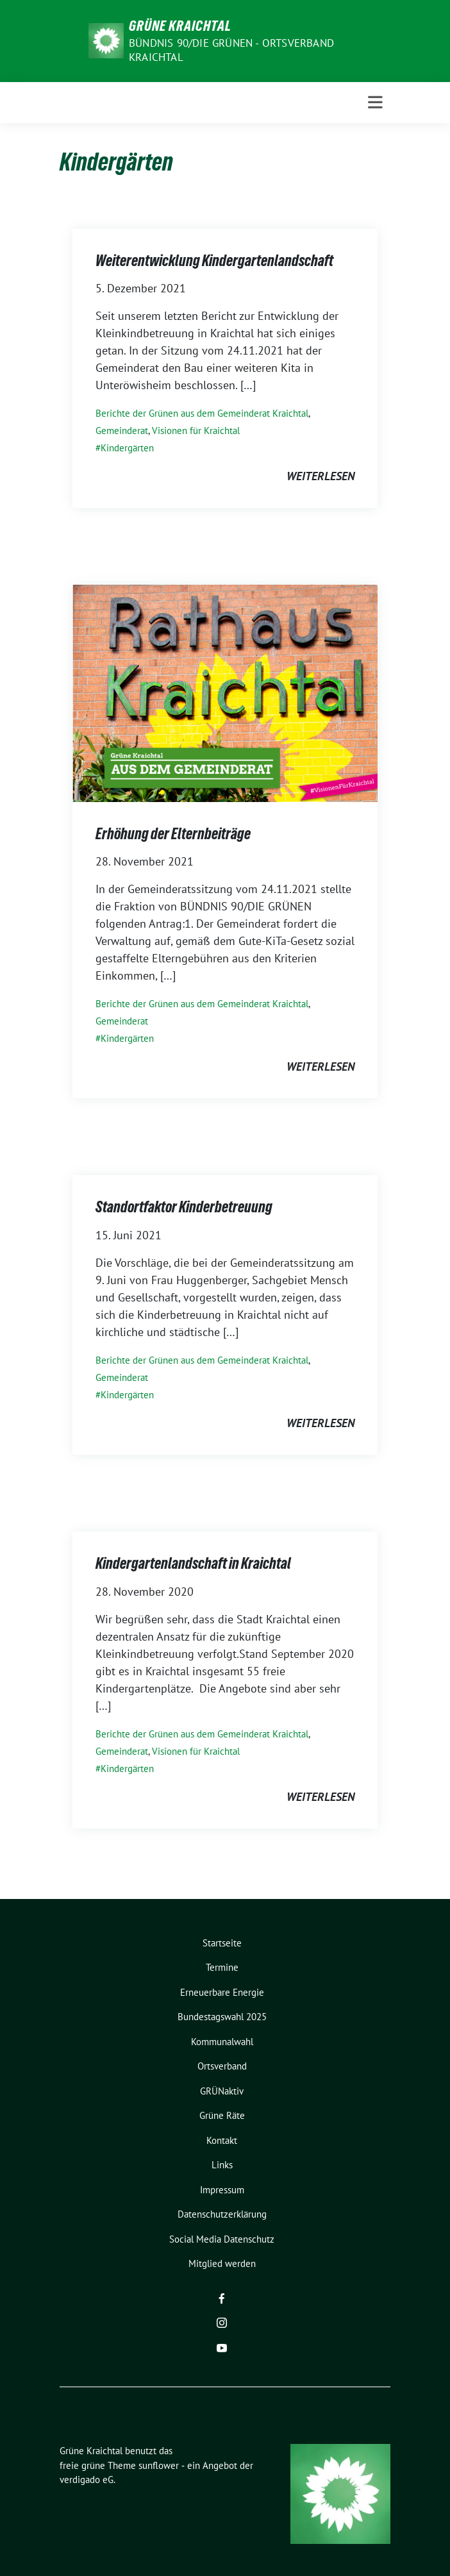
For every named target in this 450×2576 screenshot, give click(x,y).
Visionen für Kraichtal (196, 430)
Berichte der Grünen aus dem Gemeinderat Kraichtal (202, 413)
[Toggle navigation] (375, 102)
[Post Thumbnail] (225, 692)
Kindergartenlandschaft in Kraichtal (193, 1563)
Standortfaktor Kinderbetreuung (184, 1207)
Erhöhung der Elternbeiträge (173, 833)
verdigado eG (86, 2479)
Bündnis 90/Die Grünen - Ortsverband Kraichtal (231, 50)
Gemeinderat (122, 430)
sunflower (158, 2465)
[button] (23, 2553)
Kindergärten (127, 448)
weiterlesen (320, 476)
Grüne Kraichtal (180, 25)
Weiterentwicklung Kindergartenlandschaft (214, 260)
